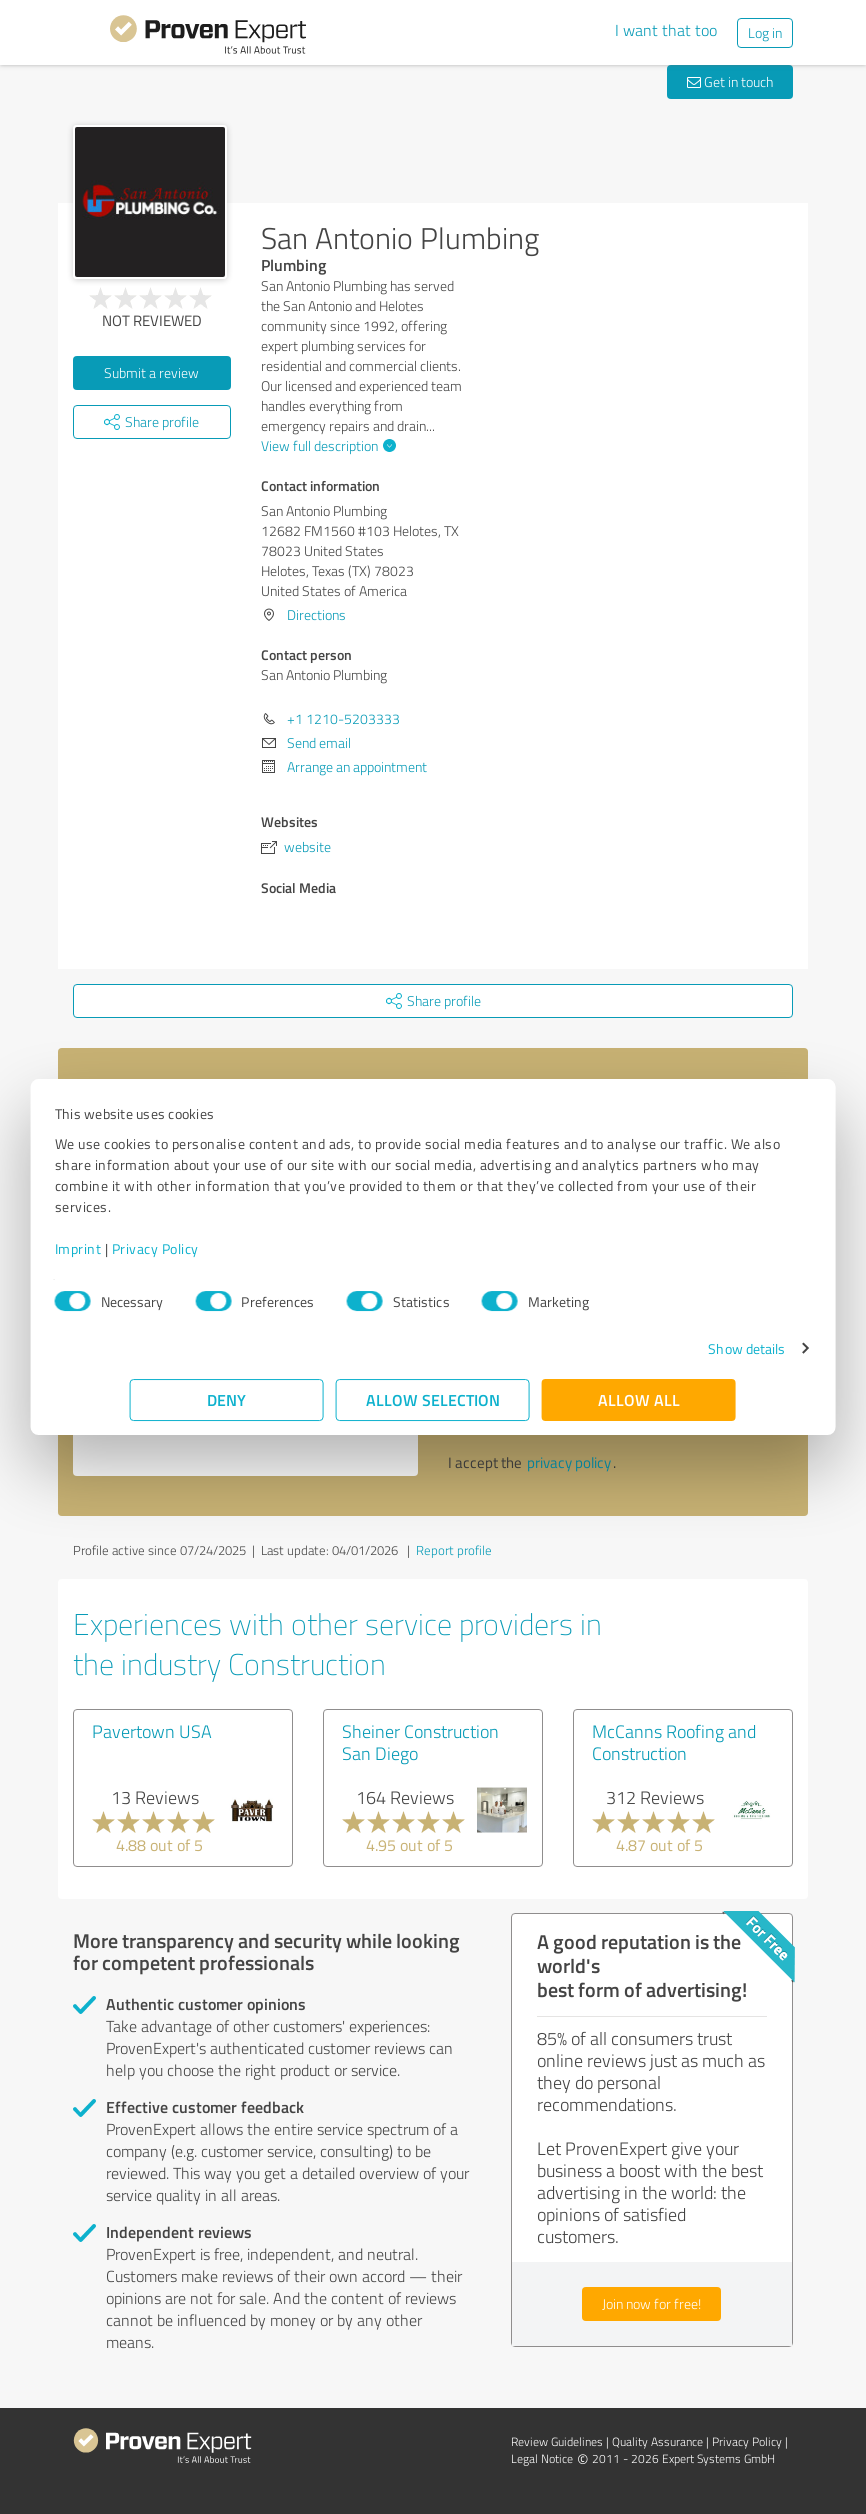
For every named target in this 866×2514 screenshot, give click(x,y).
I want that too (666, 30)
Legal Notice (542, 2458)
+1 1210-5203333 (343, 718)
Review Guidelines (557, 2441)
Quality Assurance (657, 2441)
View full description (326, 445)
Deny (227, 1399)
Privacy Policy (230, 1248)
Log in (765, 32)
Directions (316, 614)
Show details (671, 1348)
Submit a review (151, 372)
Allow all (639, 1399)
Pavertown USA (152, 1731)
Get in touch (730, 81)
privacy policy (569, 1462)
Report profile (454, 1550)
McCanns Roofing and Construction (674, 1742)
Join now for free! (651, 2303)
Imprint (153, 1248)
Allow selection (433, 1399)
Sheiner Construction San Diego (420, 1742)
